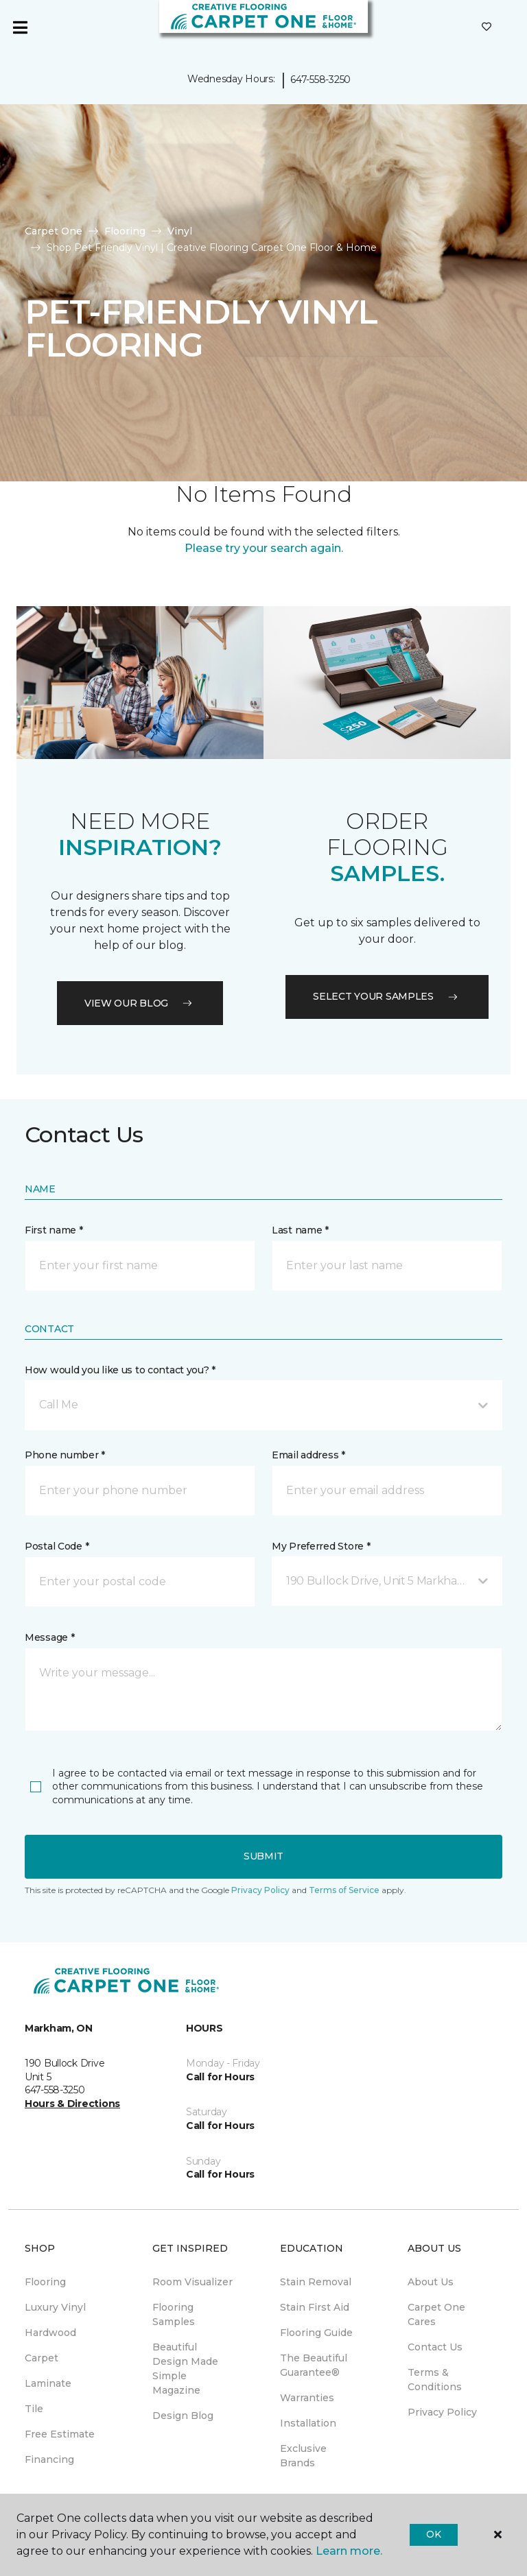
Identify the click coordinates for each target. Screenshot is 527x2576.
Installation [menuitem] (308, 2423)
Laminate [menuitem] (48, 2383)
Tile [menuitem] (34, 2409)
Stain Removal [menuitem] (315, 2282)
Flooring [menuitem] (45, 2282)
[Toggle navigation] (20, 27)
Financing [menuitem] (49, 2459)
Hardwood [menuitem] (50, 2332)
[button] (263, 1405)
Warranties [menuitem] (307, 2398)
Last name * (300, 1230)
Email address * (308, 1455)
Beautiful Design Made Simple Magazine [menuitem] (185, 2368)
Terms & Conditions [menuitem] (435, 2379)
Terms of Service (344, 1890)
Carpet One (53, 231)
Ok (433, 2534)
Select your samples (387, 996)
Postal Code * (57, 1546)
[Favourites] (486, 27)
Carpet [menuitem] (41, 2358)
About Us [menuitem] (431, 2282)
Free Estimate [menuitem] (60, 2434)
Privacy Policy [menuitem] (442, 2412)
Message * (49, 1637)
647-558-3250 (320, 79)
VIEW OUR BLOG (140, 1003)
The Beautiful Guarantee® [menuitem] (313, 2365)
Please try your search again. (264, 548)
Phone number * (65, 1455)
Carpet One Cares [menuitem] (436, 2314)
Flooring (124, 231)
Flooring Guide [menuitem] (316, 2332)
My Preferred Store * (321, 1546)
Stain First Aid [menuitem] (314, 2307)
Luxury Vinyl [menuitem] (55, 2307)
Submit (263, 1856)
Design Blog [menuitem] (182, 2415)
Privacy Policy (260, 1890)
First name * (54, 1230)
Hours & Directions (72, 2103)
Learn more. (349, 2550)
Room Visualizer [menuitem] (192, 2282)
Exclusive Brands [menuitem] (303, 2455)
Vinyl (179, 231)
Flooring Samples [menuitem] (173, 2314)
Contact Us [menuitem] (435, 2347)
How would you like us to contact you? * (120, 1370)
